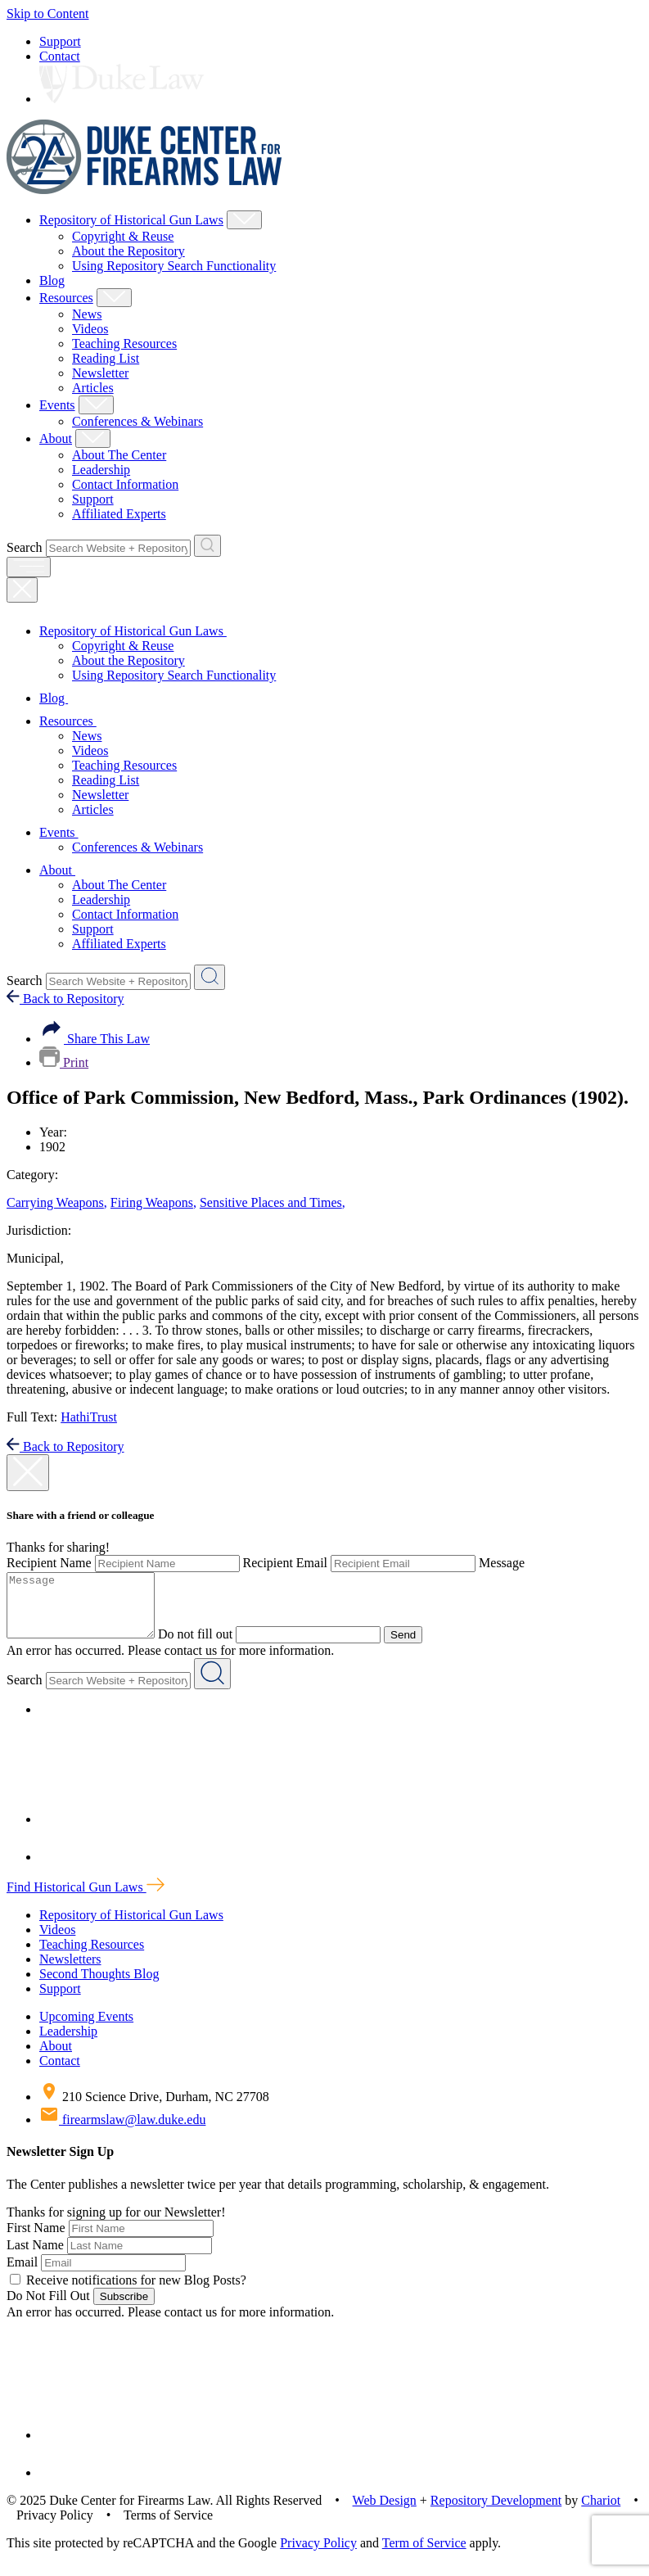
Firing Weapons (153, 1202)
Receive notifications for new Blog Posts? (128, 2292)
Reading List (105, 358)
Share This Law (94, 1039)
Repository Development (495, 2513)
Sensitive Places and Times (272, 1202)
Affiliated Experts (119, 514)
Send (419, 1647)
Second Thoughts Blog (99, 1986)
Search (25, 547)
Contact (59, 56)
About (55, 438)
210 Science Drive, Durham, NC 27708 (154, 2109)
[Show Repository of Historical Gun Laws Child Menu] (244, 219)
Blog (52, 280)
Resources (66, 298)
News (86, 314)
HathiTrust (89, 1417)
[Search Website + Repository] (207, 546)
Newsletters (70, 1971)
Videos (90, 329)
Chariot (600, 2513)
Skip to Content (47, 13)
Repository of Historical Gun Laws (131, 220)
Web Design (385, 2513)
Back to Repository (65, 999)
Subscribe (124, 2309)
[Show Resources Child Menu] (114, 297)
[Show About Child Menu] (92, 438)
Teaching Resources (124, 343)
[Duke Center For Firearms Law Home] (144, 190)
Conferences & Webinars (137, 421)
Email (22, 2274)
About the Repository (128, 251)
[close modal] (28, 1472)
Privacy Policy (318, 2555)
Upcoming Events (86, 2029)
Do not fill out (211, 1646)
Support (60, 41)
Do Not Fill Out (48, 2308)
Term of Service (424, 2555)
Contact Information (125, 484)
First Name (36, 2240)
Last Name (35, 2257)
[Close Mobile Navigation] (22, 590)
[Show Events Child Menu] (96, 404)
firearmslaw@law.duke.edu (122, 2132)
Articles (93, 388)
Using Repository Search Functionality (174, 266)
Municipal (35, 1258)
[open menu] (29, 567)
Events (57, 405)
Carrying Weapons (57, 1202)
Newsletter (100, 373)
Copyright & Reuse (123, 236)
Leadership (101, 470)
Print (63, 1062)
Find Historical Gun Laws (86, 1899)
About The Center (119, 455)
